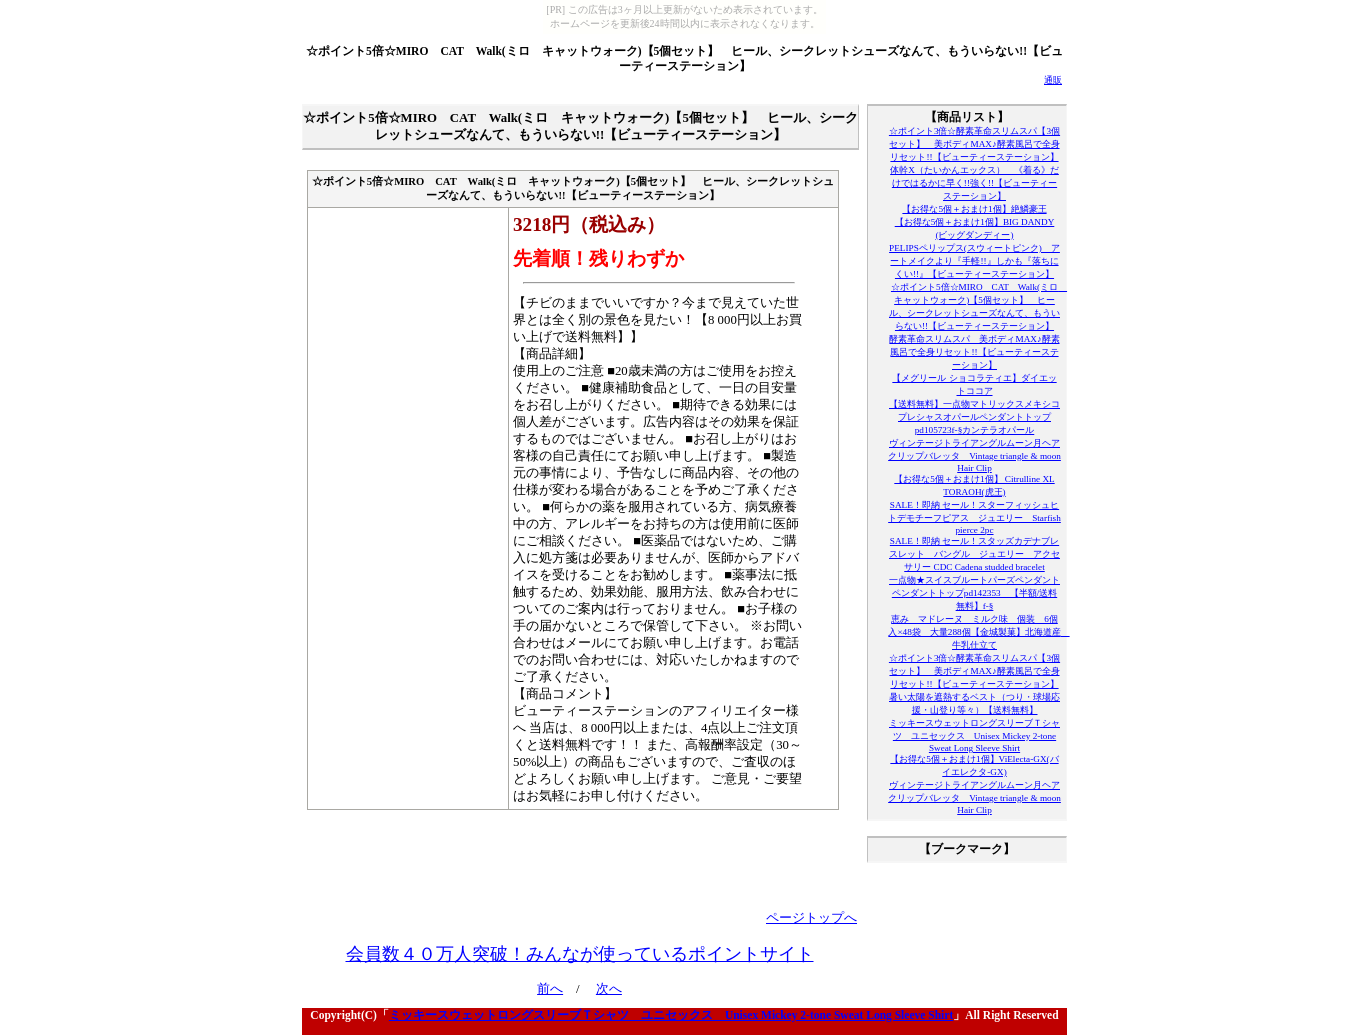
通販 (1053, 80)
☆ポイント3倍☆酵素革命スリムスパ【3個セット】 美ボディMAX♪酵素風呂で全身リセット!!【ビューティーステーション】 (974, 144)
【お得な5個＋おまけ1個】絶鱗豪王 (974, 209)
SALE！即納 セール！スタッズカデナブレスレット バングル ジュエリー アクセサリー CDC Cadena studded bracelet (974, 554)
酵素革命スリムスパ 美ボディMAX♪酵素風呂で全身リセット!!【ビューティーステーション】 (974, 352)
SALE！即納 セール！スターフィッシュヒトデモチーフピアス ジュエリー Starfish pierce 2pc (974, 517)
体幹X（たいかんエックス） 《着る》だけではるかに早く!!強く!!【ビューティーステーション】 (974, 183)
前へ (550, 989)
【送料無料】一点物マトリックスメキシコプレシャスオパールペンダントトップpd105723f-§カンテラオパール (974, 417)
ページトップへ (811, 918)
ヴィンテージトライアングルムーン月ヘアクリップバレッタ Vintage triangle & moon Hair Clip (974, 455)
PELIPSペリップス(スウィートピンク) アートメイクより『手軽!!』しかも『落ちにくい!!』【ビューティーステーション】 (974, 261)
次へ (609, 989)
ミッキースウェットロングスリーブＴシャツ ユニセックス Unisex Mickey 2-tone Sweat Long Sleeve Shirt (974, 735)
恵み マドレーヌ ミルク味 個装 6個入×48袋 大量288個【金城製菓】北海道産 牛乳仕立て (978, 632)
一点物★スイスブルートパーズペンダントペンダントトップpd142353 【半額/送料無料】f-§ (974, 593)
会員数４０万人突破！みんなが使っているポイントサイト (580, 954)
